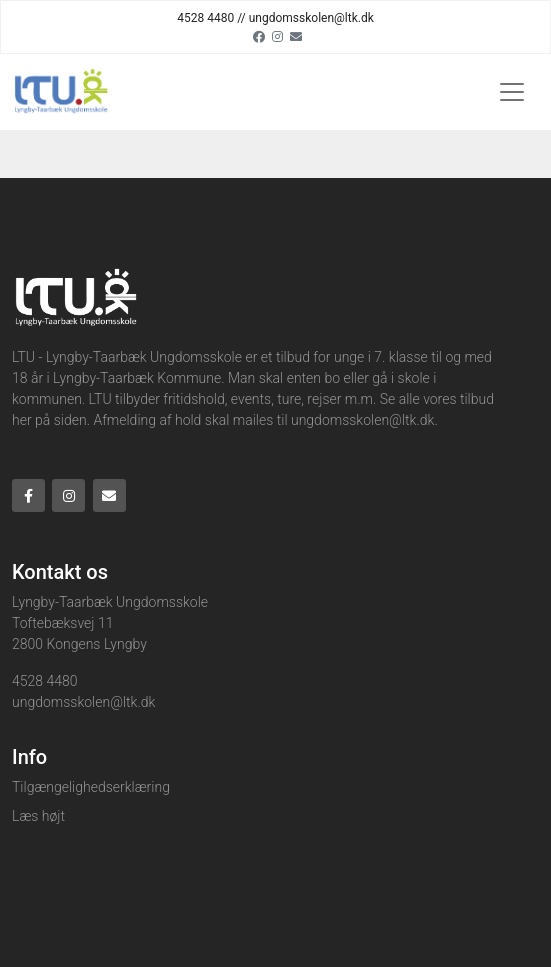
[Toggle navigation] (512, 92)
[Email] (296, 36)
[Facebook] (259, 36)
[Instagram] (277, 36)
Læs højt (38, 816)
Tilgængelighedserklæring (91, 787)
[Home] (60, 92)
